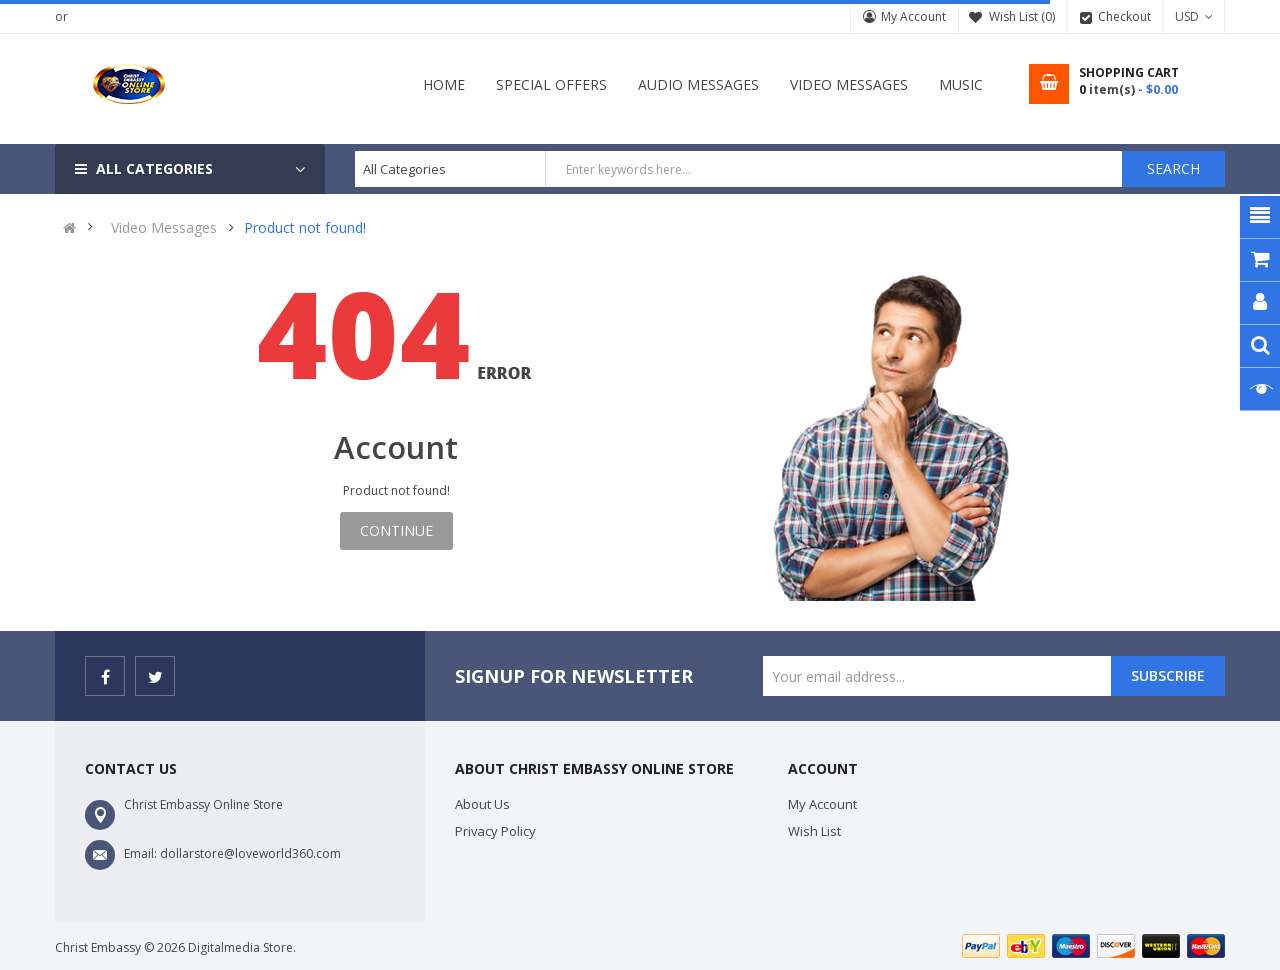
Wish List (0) (1022, 16)
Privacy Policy (495, 831)
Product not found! (305, 228)
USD (1194, 16)
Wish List (814, 831)
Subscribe (1168, 675)
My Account (913, 16)
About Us (482, 804)
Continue (396, 530)
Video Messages (164, 228)
